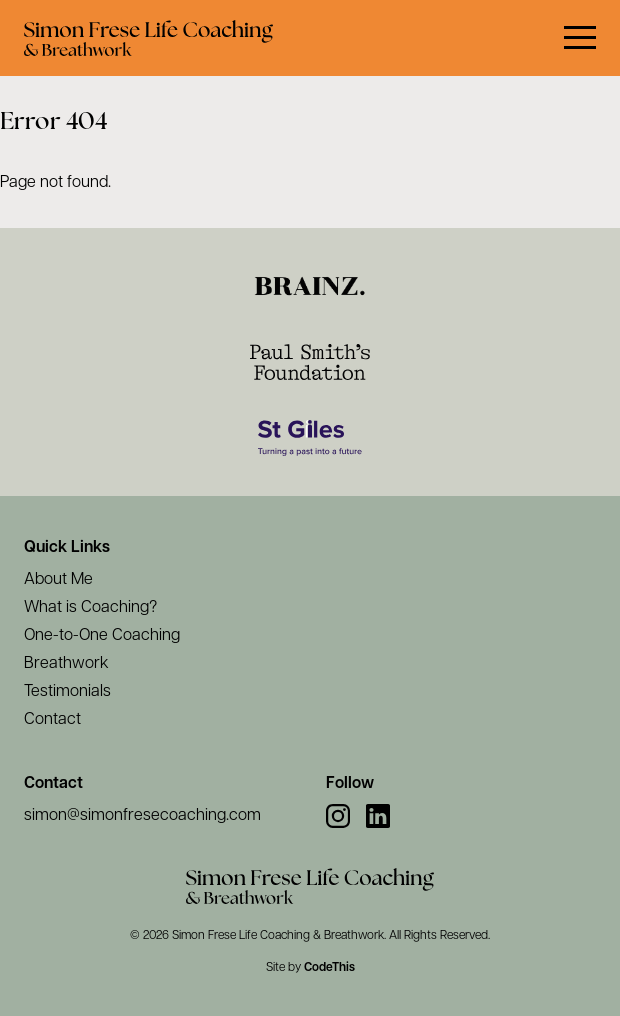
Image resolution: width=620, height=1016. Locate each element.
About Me (58, 580)
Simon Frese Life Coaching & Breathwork (278, 936)
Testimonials (67, 692)
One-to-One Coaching (102, 636)
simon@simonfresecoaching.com (142, 816)
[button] (580, 38)
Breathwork (66, 664)
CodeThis (329, 968)
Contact (52, 720)
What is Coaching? (90, 608)
